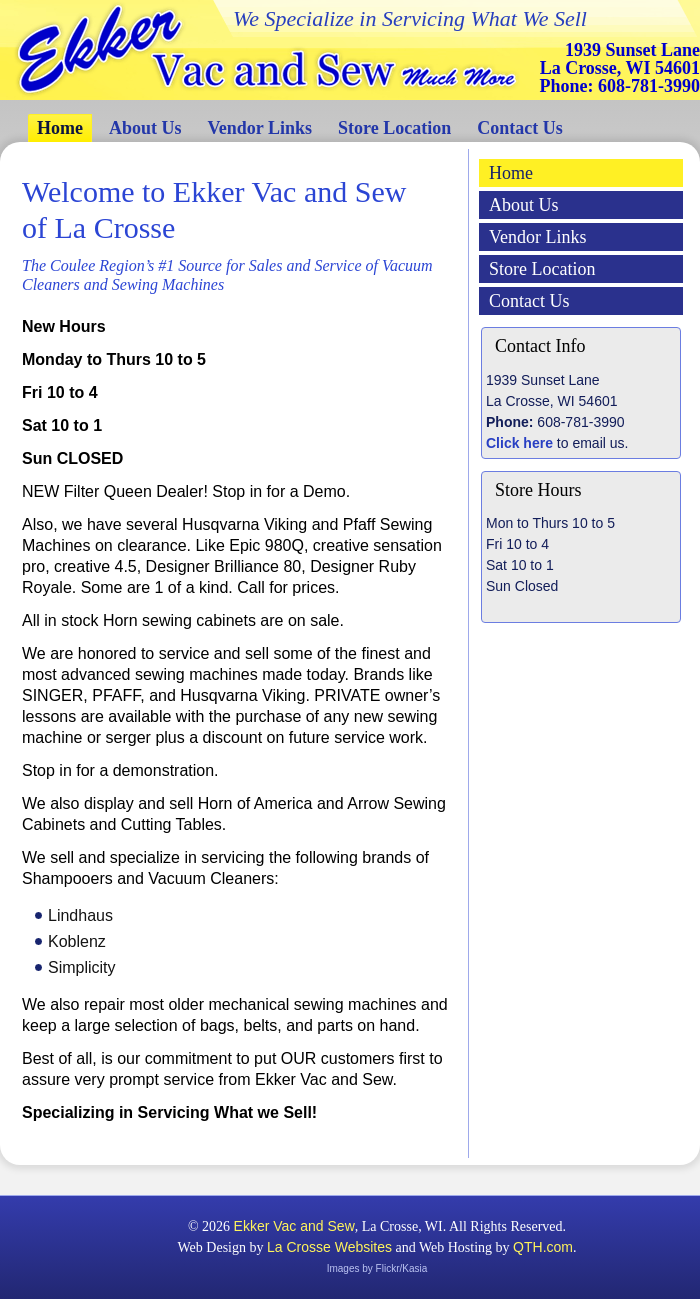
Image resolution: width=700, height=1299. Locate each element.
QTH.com (543, 1247)
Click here (519, 443)
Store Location (394, 128)
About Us (145, 128)
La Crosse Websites (329, 1247)
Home (60, 128)
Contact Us (520, 128)
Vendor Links (260, 128)
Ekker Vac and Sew (294, 1226)
